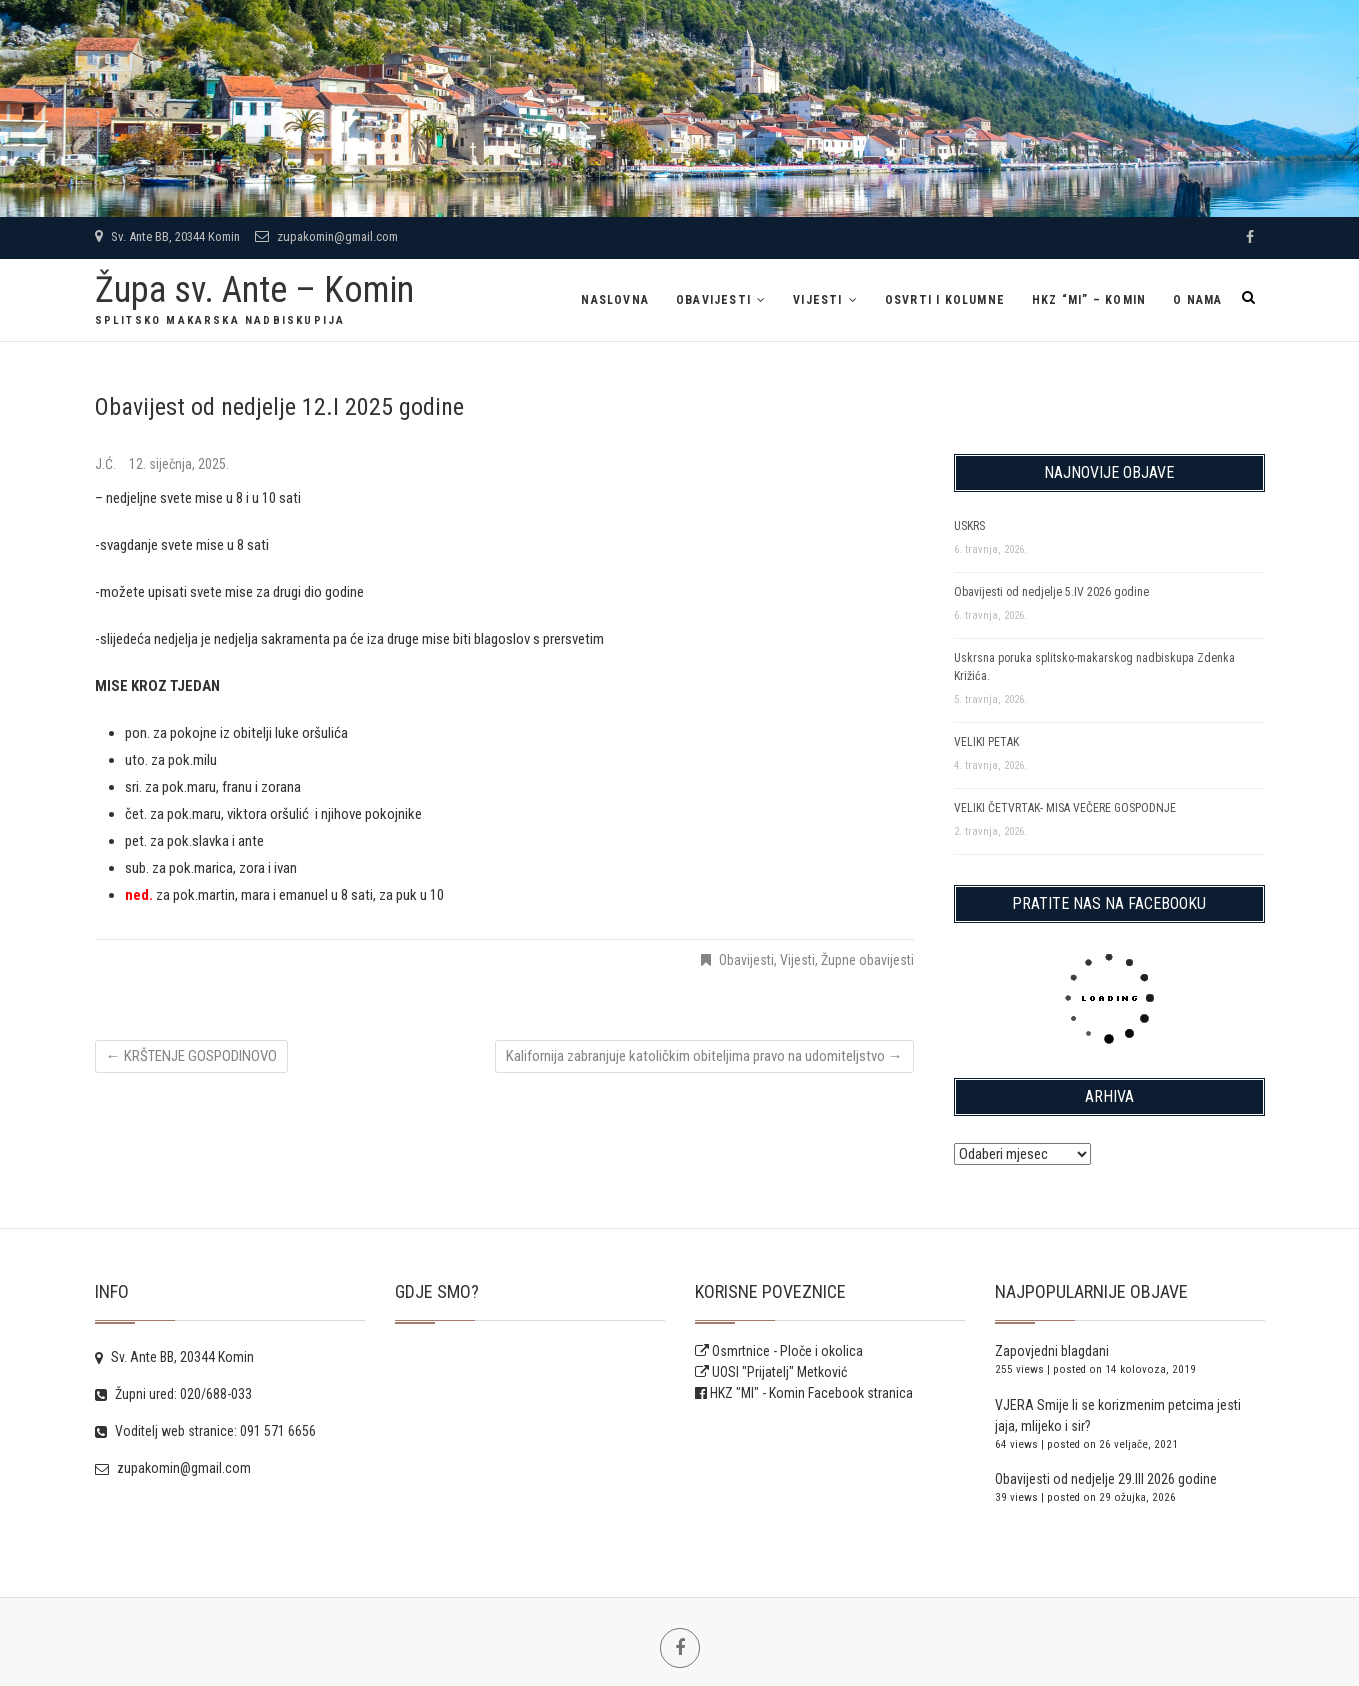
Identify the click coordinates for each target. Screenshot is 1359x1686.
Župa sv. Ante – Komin (254, 290)
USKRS (969, 526)
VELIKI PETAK (986, 742)
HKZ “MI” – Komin (1089, 300)
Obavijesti (713, 300)
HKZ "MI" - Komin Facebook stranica (811, 1393)
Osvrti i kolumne (945, 300)
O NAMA (1197, 300)
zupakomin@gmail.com (326, 236)
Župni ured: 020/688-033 (173, 1394)
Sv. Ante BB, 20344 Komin (167, 236)
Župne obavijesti (867, 960)
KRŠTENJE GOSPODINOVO (191, 1056)
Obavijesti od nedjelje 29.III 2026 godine (1106, 1479)
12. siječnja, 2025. (179, 464)
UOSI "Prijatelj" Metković (771, 1372)
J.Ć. (107, 464)
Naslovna (615, 300)
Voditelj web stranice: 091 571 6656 (205, 1431)
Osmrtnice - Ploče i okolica (779, 1351)
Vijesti (817, 300)
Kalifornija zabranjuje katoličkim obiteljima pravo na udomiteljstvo (704, 1056)
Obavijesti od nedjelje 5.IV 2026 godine (1051, 592)
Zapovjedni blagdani (1052, 1351)
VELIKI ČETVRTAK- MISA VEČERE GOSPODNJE (1065, 808)
